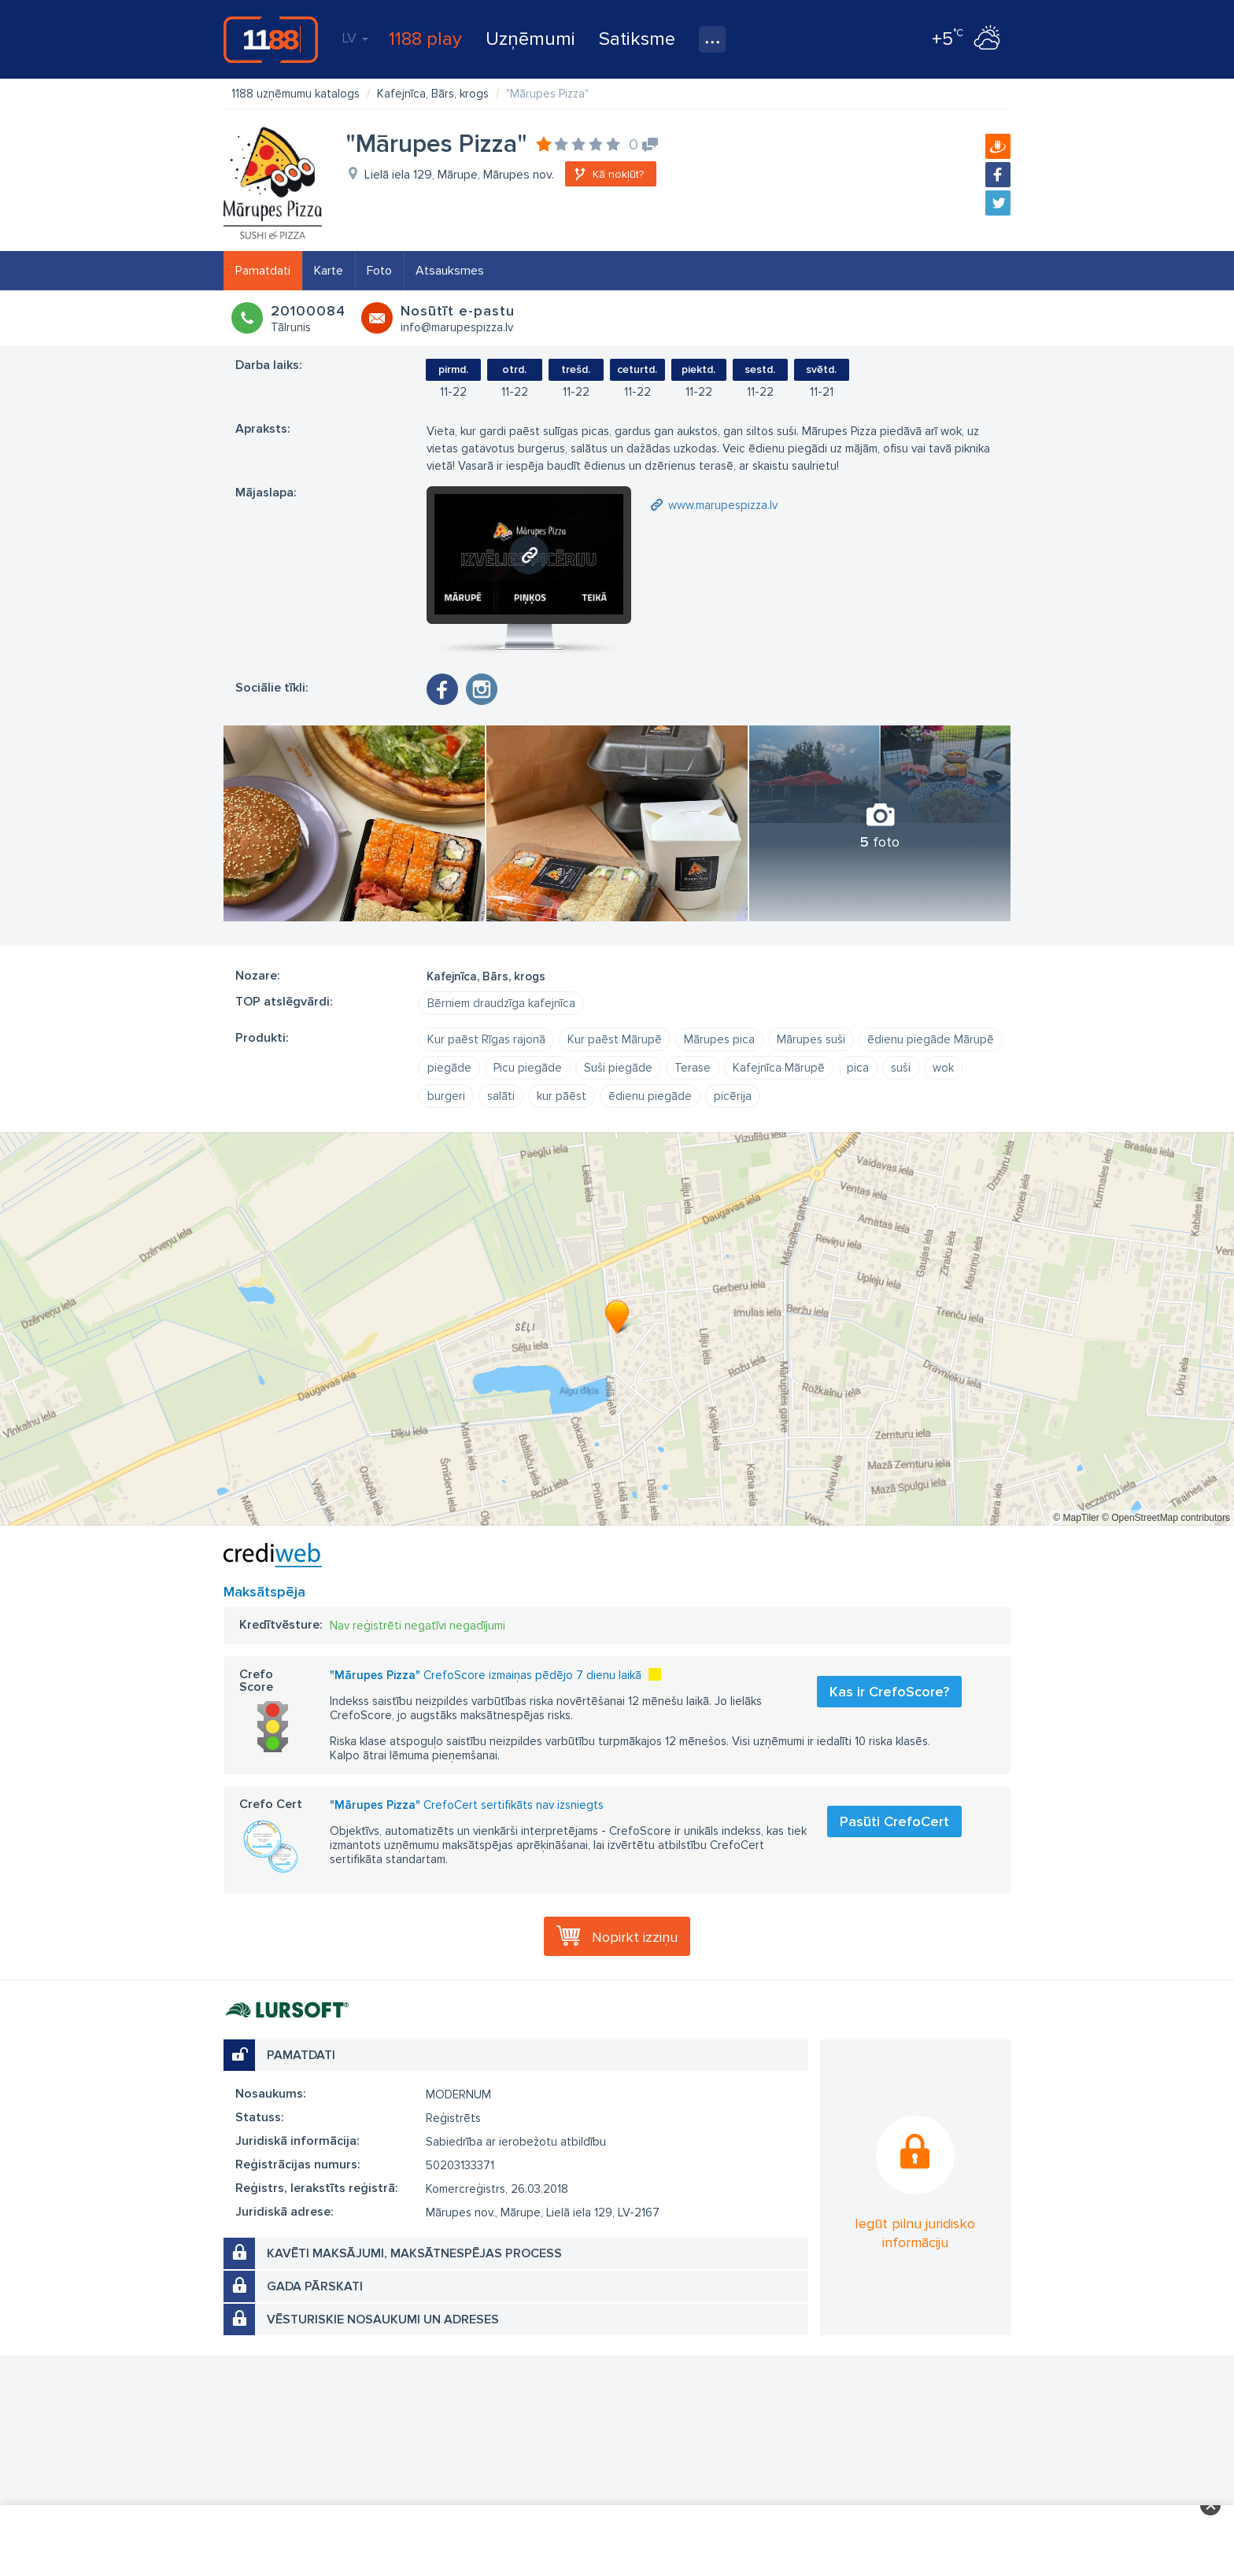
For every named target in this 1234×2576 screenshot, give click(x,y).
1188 (271, 39)
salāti (501, 1096)
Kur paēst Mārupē (614, 1039)
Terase (692, 1068)
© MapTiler (1076, 1517)
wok (943, 1068)
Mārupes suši (811, 1039)
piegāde (449, 1068)
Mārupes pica (719, 1039)
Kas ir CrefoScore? (889, 1691)
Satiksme (637, 39)
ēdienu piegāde (650, 1096)
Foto (379, 271)
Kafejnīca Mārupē (779, 1068)
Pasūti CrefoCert (894, 1821)
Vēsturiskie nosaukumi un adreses (383, 2319)
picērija (733, 1096)
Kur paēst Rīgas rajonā (486, 1039)
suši (901, 1068)
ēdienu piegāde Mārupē (930, 1039)
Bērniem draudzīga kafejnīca (501, 1003)
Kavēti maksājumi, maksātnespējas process (414, 2253)
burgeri (446, 1096)
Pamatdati (262, 271)
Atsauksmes (450, 271)
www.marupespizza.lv (723, 505)
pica (858, 1068)
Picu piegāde (527, 1068)
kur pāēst (561, 1096)
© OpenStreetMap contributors (1166, 1517)
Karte (328, 271)
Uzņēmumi (530, 39)
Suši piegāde (618, 1068)
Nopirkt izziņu (635, 1937)
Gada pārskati (315, 2286)
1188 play (425, 39)
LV (355, 37)
